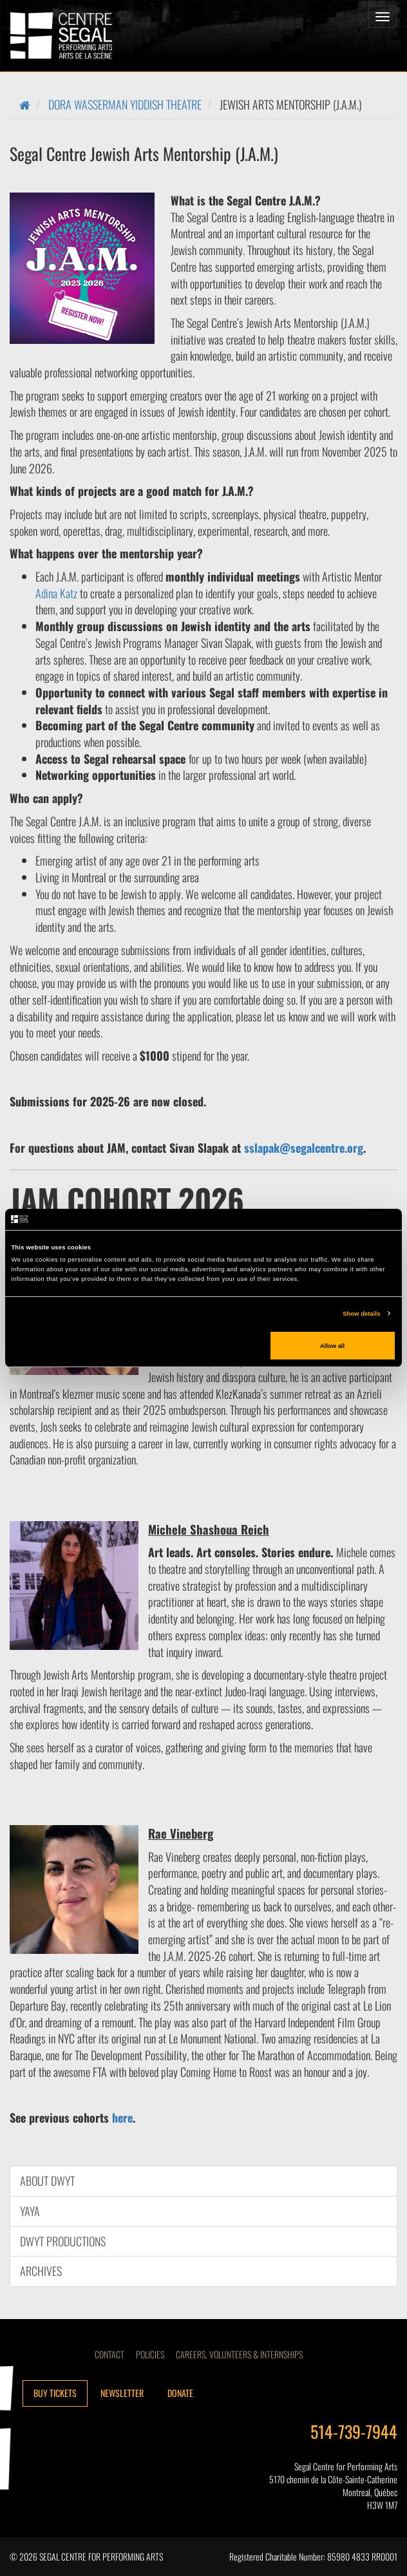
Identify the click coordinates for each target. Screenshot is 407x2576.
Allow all (332, 1345)
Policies (150, 2354)
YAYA (30, 2210)
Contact (109, 2354)
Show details (361, 1314)
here (122, 2117)
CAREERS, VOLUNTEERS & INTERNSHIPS (239, 2354)
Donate (180, 2393)
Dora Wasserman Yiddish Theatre (125, 104)
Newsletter (122, 2393)
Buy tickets (55, 2393)
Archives (41, 2270)
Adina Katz (56, 593)
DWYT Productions (63, 2241)
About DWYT (47, 2180)
